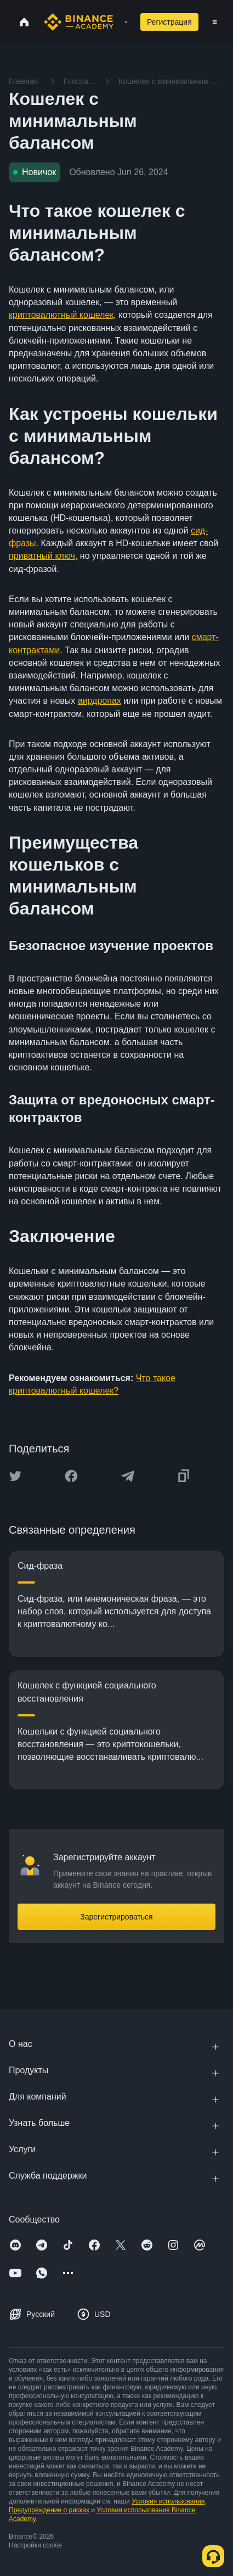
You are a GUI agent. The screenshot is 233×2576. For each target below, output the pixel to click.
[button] (215, 22)
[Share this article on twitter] (15, 1476)
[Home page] (78, 22)
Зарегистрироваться (116, 1916)
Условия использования (168, 2501)
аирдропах (99, 700)
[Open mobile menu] (214, 22)
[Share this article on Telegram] (127, 1476)
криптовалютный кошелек (61, 314)
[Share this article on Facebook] (71, 1476)
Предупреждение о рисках (49, 2510)
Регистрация (169, 22)
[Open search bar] (122, 22)
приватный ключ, (43, 555)
